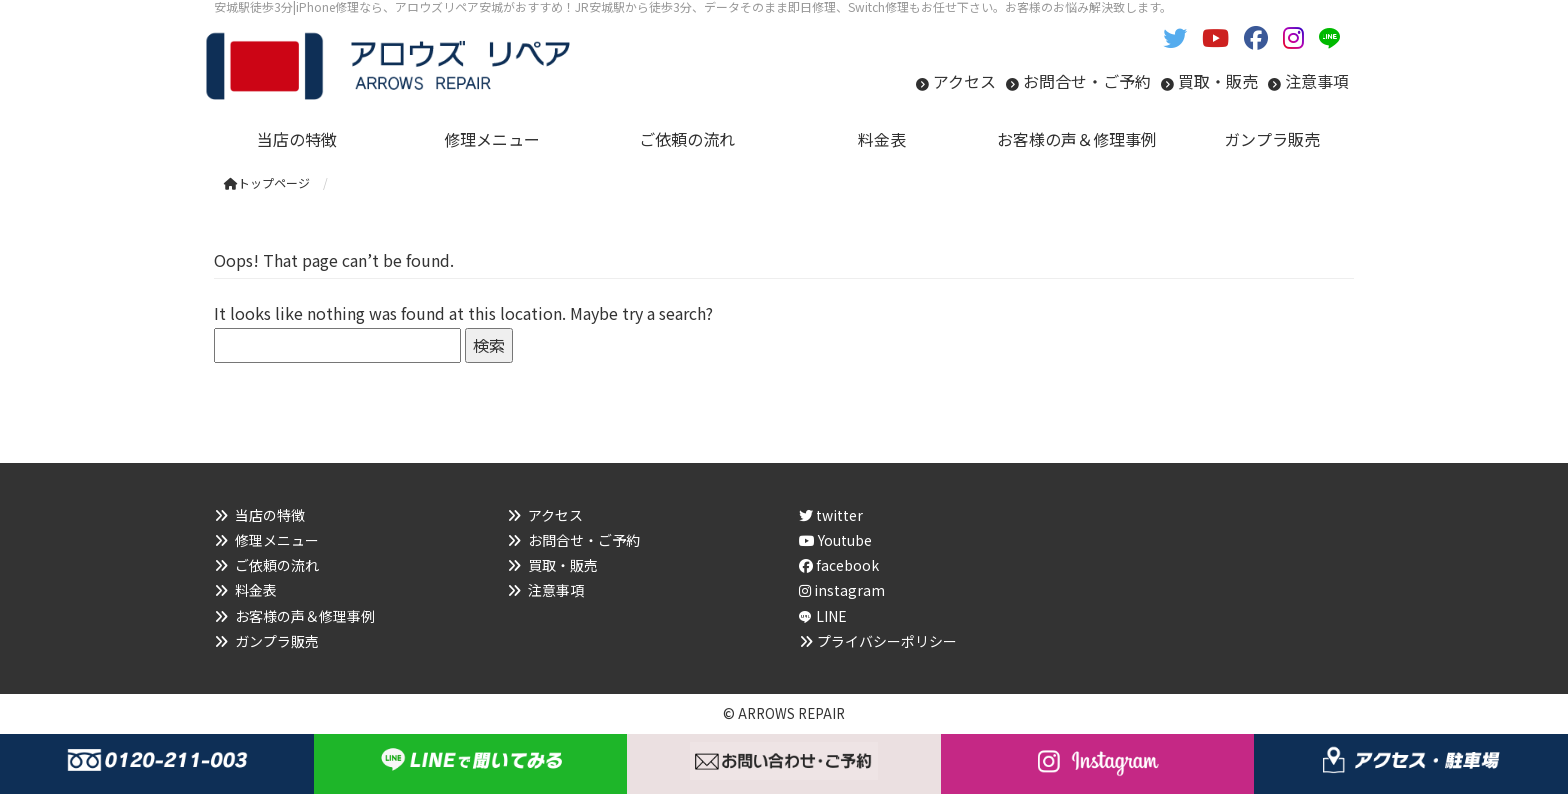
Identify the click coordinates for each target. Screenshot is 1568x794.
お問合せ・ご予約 (1087, 81)
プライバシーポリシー (887, 641)
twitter (831, 515)
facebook (839, 565)
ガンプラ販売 (277, 641)
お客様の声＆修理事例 (305, 616)
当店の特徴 (270, 515)
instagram (842, 590)
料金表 (256, 590)
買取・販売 (1218, 81)
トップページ (267, 182)
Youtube (835, 540)
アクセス (964, 81)
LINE (831, 616)
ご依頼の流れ (277, 565)
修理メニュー (277, 540)
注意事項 (1317, 81)
